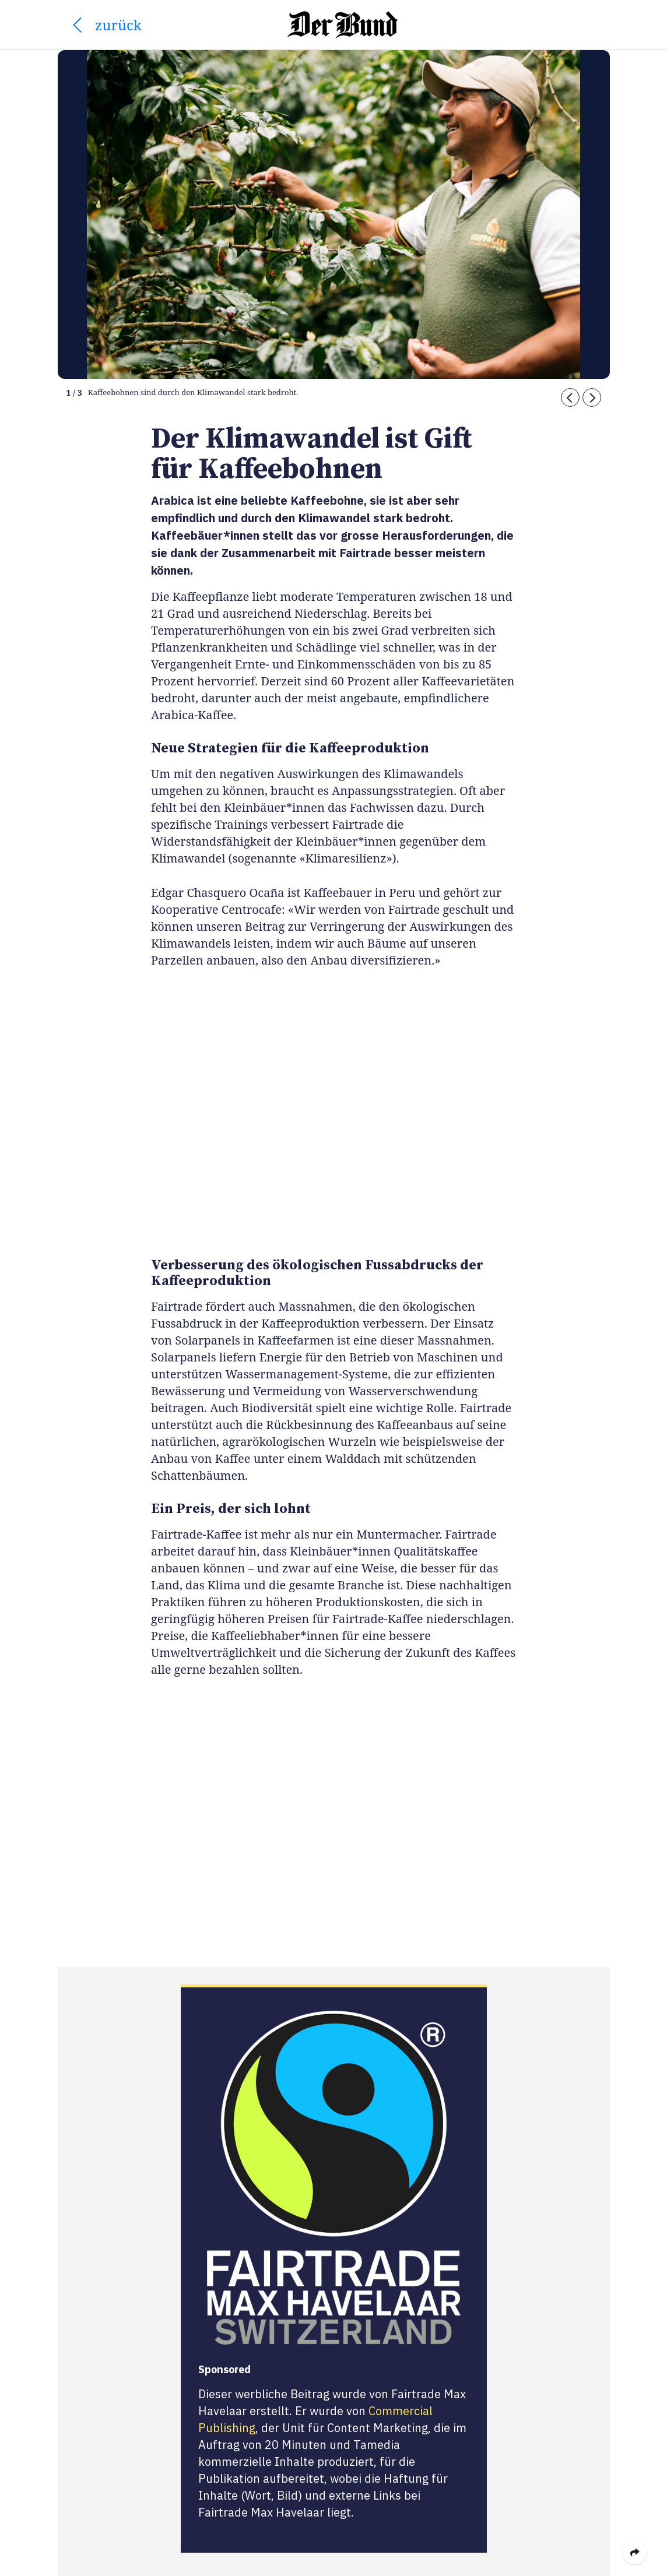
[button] (570, 397)
